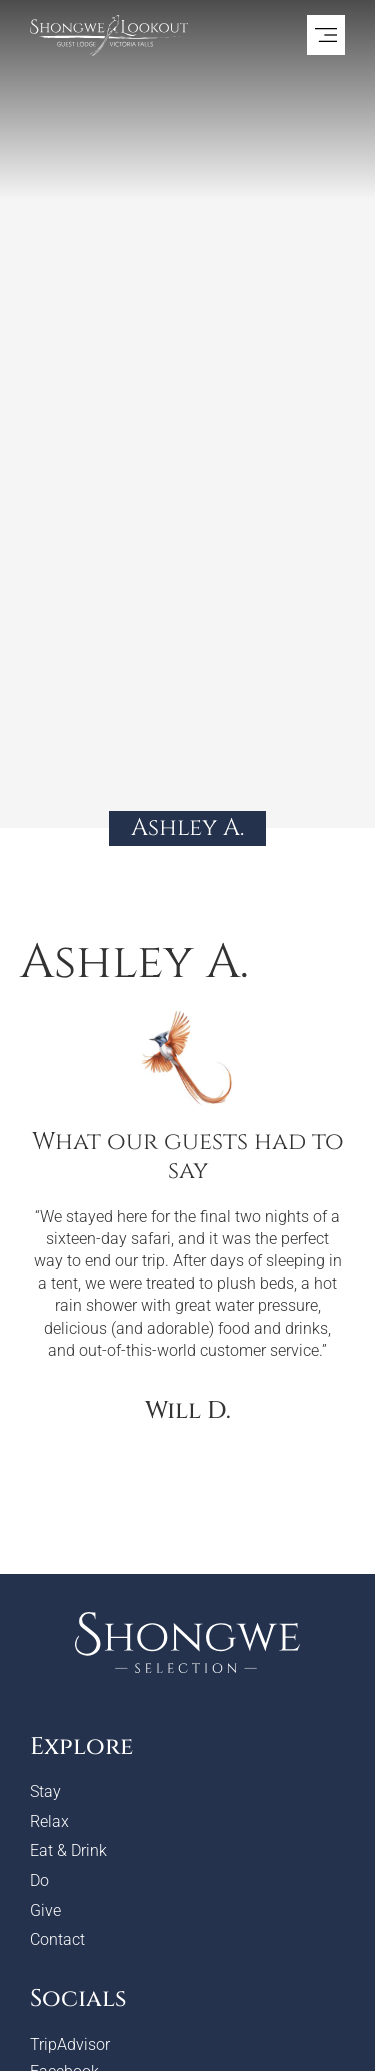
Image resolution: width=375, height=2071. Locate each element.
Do (39, 1880)
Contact (57, 1939)
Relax (49, 1821)
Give (45, 1910)
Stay (45, 1791)
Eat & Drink (68, 1850)
